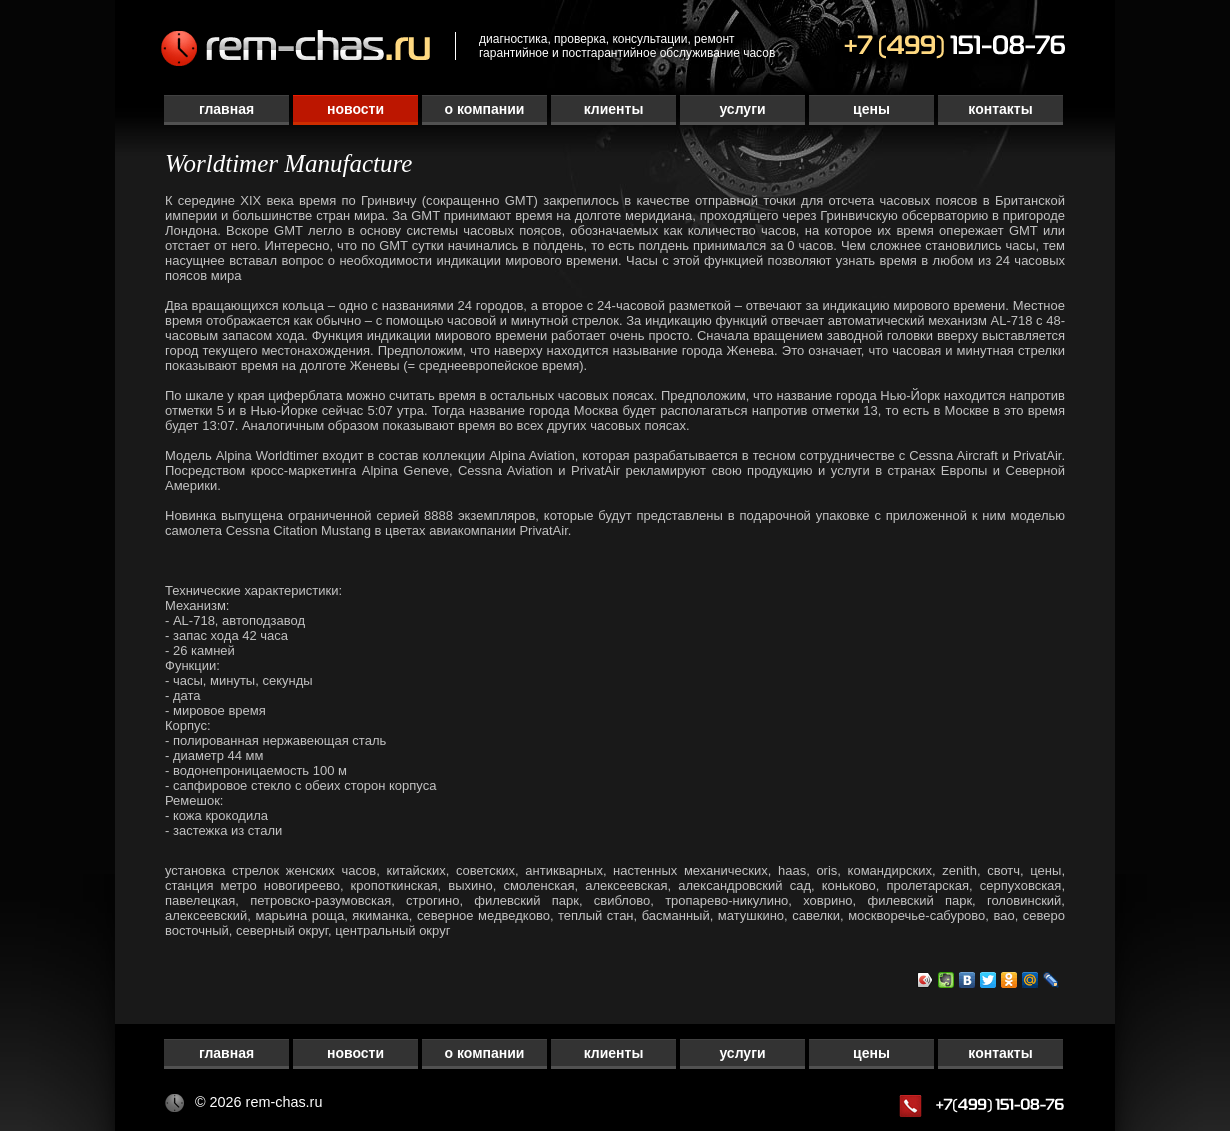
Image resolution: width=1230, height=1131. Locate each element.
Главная (226, 109)
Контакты (1000, 109)
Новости (355, 109)
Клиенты (614, 109)
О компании (485, 109)
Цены (871, 109)
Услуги (742, 109)
